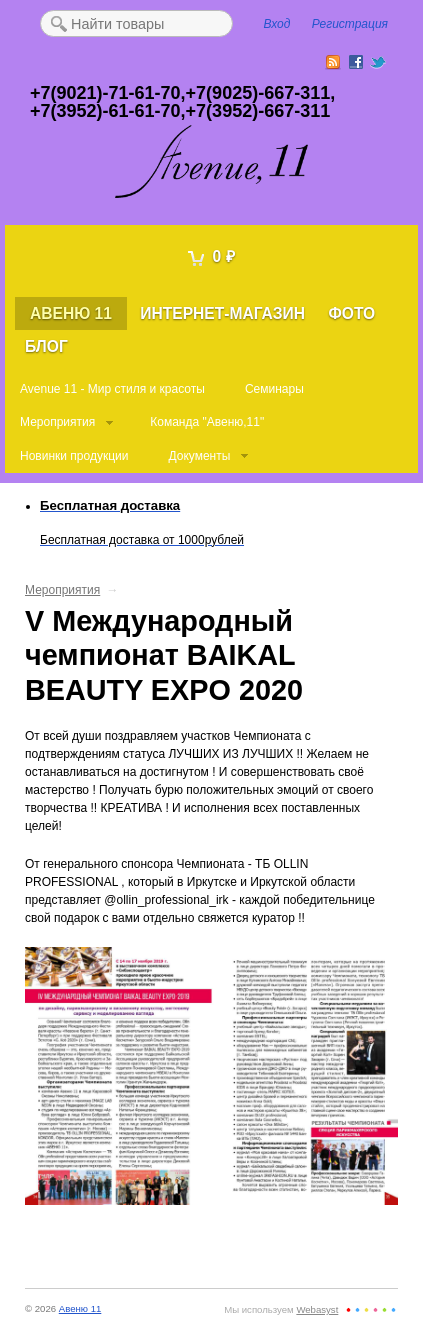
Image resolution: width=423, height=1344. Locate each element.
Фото (351, 313)
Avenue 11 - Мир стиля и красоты (112, 389)
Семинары (274, 389)
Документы (199, 456)
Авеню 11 (71, 313)
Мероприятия (57, 422)
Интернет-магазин (222, 313)
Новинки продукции (74, 456)
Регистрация (350, 24)
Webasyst (317, 1309)
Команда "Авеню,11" (207, 422)
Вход (277, 24)
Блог (46, 346)
